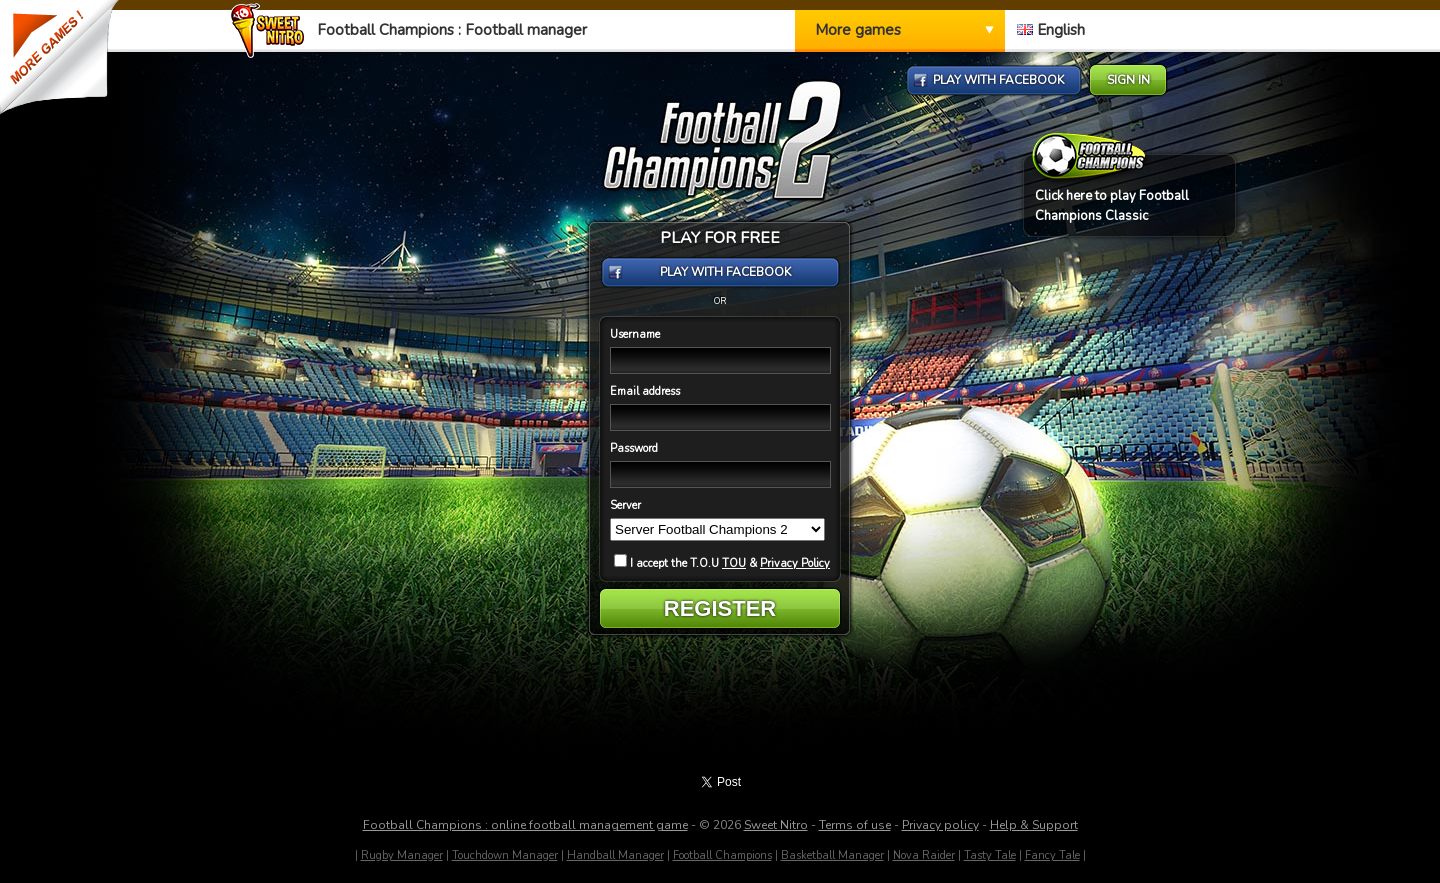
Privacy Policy (795, 563)
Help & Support (1034, 825)
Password (634, 448)
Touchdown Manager (505, 855)
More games (858, 30)
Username (635, 334)
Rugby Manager (402, 855)
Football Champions (722, 855)
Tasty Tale (990, 855)
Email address (645, 391)
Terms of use (855, 825)
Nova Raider (924, 855)
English (1051, 30)
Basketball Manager (832, 855)
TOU (734, 563)
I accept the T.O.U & (722, 563)
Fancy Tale (1052, 855)
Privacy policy (940, 825)
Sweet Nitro (776, 825)
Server (625, 505)
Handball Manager (615, 855)
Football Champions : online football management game (525, 825)
